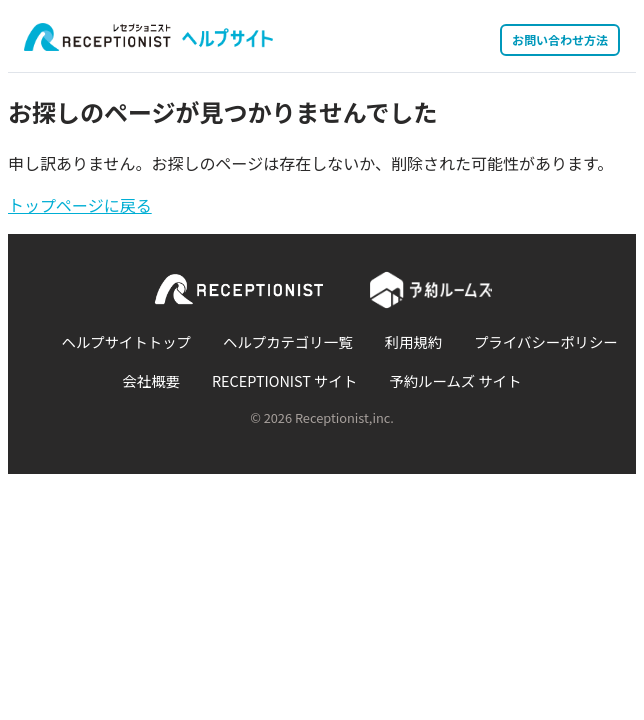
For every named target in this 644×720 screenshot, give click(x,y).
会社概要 (151, 380)
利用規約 (414, 341)
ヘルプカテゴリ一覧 (288, 341)
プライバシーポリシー (546, 341)
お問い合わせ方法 (560, 39)
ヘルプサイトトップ (126, 341)
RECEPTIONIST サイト (284, 380)
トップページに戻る (80, 205)
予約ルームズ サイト (455, 380)
